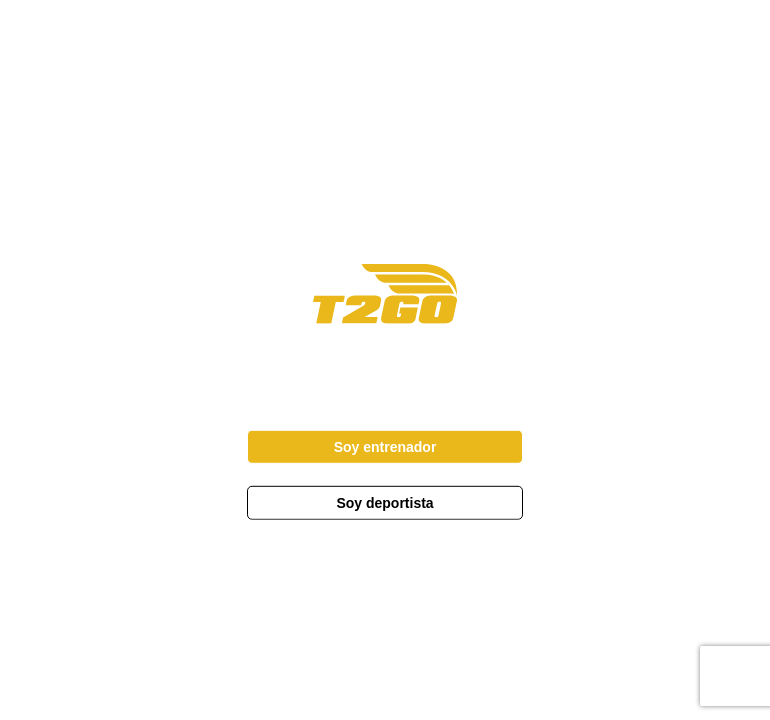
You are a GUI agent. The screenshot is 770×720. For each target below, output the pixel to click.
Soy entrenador (385, 447)
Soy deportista (384, 503)
